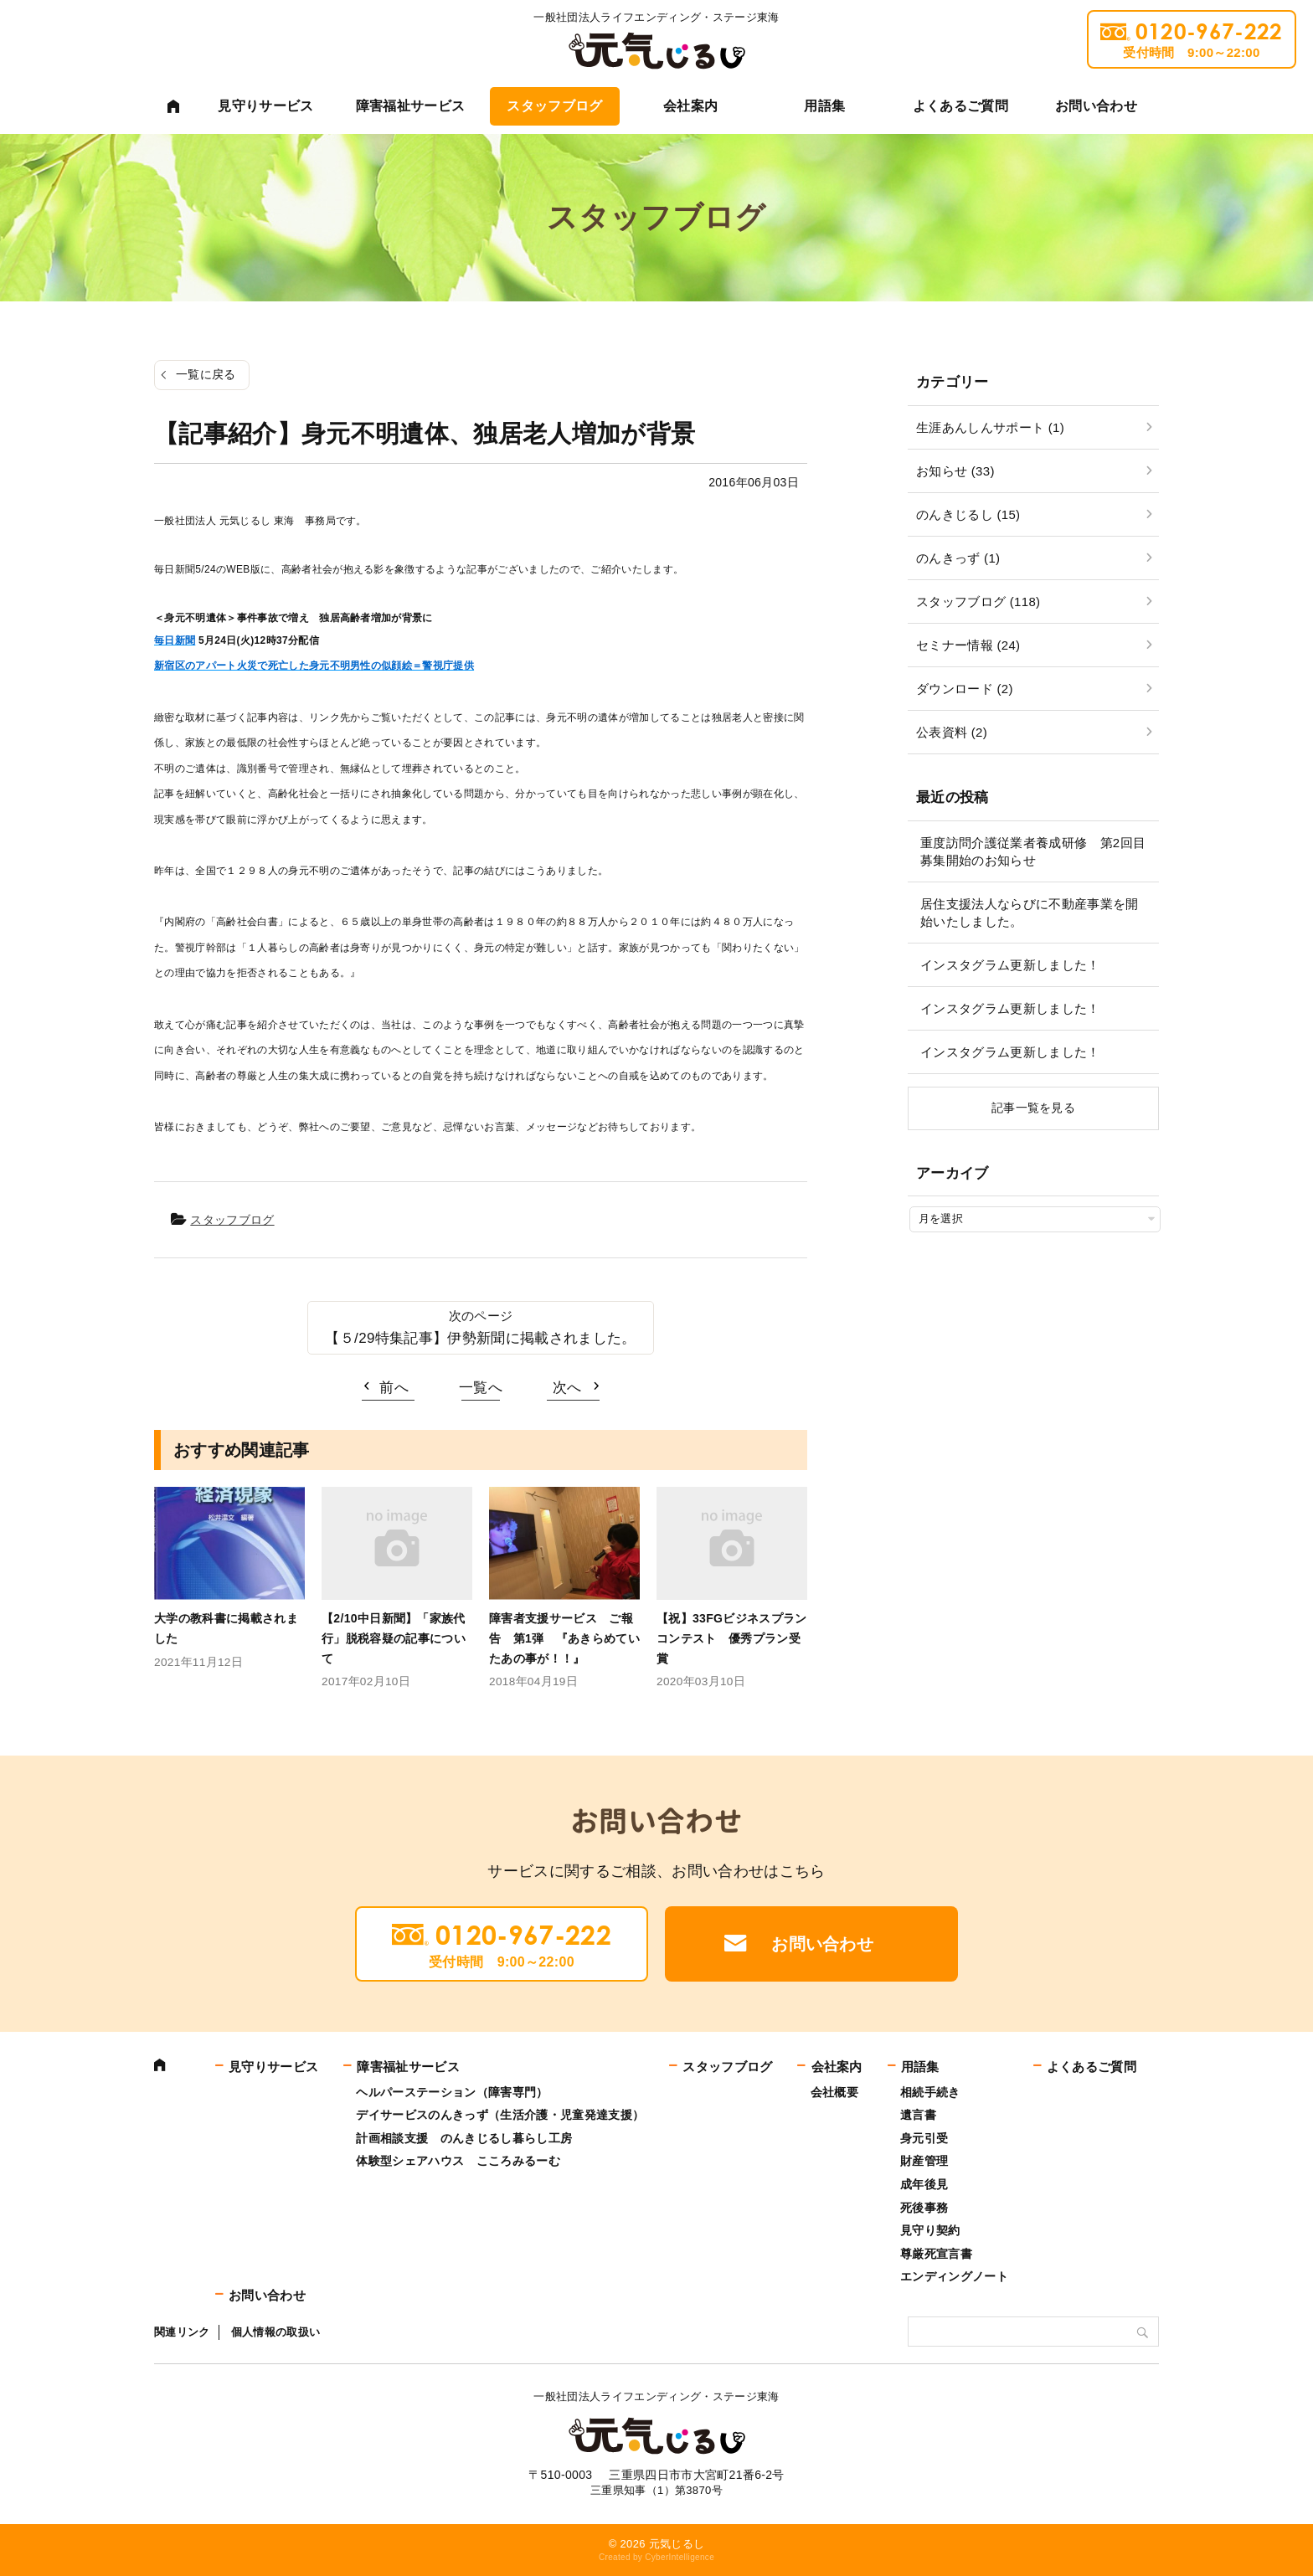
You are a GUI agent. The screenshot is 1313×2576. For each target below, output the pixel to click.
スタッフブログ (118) (978, 601)
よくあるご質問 (960, 106)
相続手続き (930, 2092)
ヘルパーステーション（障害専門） (452, 2092)
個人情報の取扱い (276, 2332)
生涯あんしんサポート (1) (990, 427)
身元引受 (924, 2138)
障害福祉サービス (411, 106)
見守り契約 (930, 2230)
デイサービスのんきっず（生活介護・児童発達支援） (500, 2114)
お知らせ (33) (955, 471)
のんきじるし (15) (968, 514)
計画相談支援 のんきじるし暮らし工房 (464, 2138)
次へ (567, 1388)
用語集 (824, 106)
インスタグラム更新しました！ (1010, 965)
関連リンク (182, 2332)
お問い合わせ (1096, 106)
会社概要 (834, 2092)
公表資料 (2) (951, 732)
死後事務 (924, 2207)
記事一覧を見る (1033, 1107)
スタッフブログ (554, 106)
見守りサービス (265, 106)
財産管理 (924, 2160)
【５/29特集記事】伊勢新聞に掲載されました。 (480, 1338)
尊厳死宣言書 (936, 2253)
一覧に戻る (206, 374)
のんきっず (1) (958, 558)
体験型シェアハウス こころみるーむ (458, 2160)
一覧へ (480, 1388)
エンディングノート (954, 2276)
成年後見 (924, 2184)
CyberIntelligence (679, 2557)
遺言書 (918, 2114)
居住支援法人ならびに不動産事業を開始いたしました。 (1029, 912)
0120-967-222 (1191, 39)
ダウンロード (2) (964, 688)
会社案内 (690, 106)
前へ (394, 1388)
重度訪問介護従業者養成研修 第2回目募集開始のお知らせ (1033, 851)
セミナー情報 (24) (968, 645)
